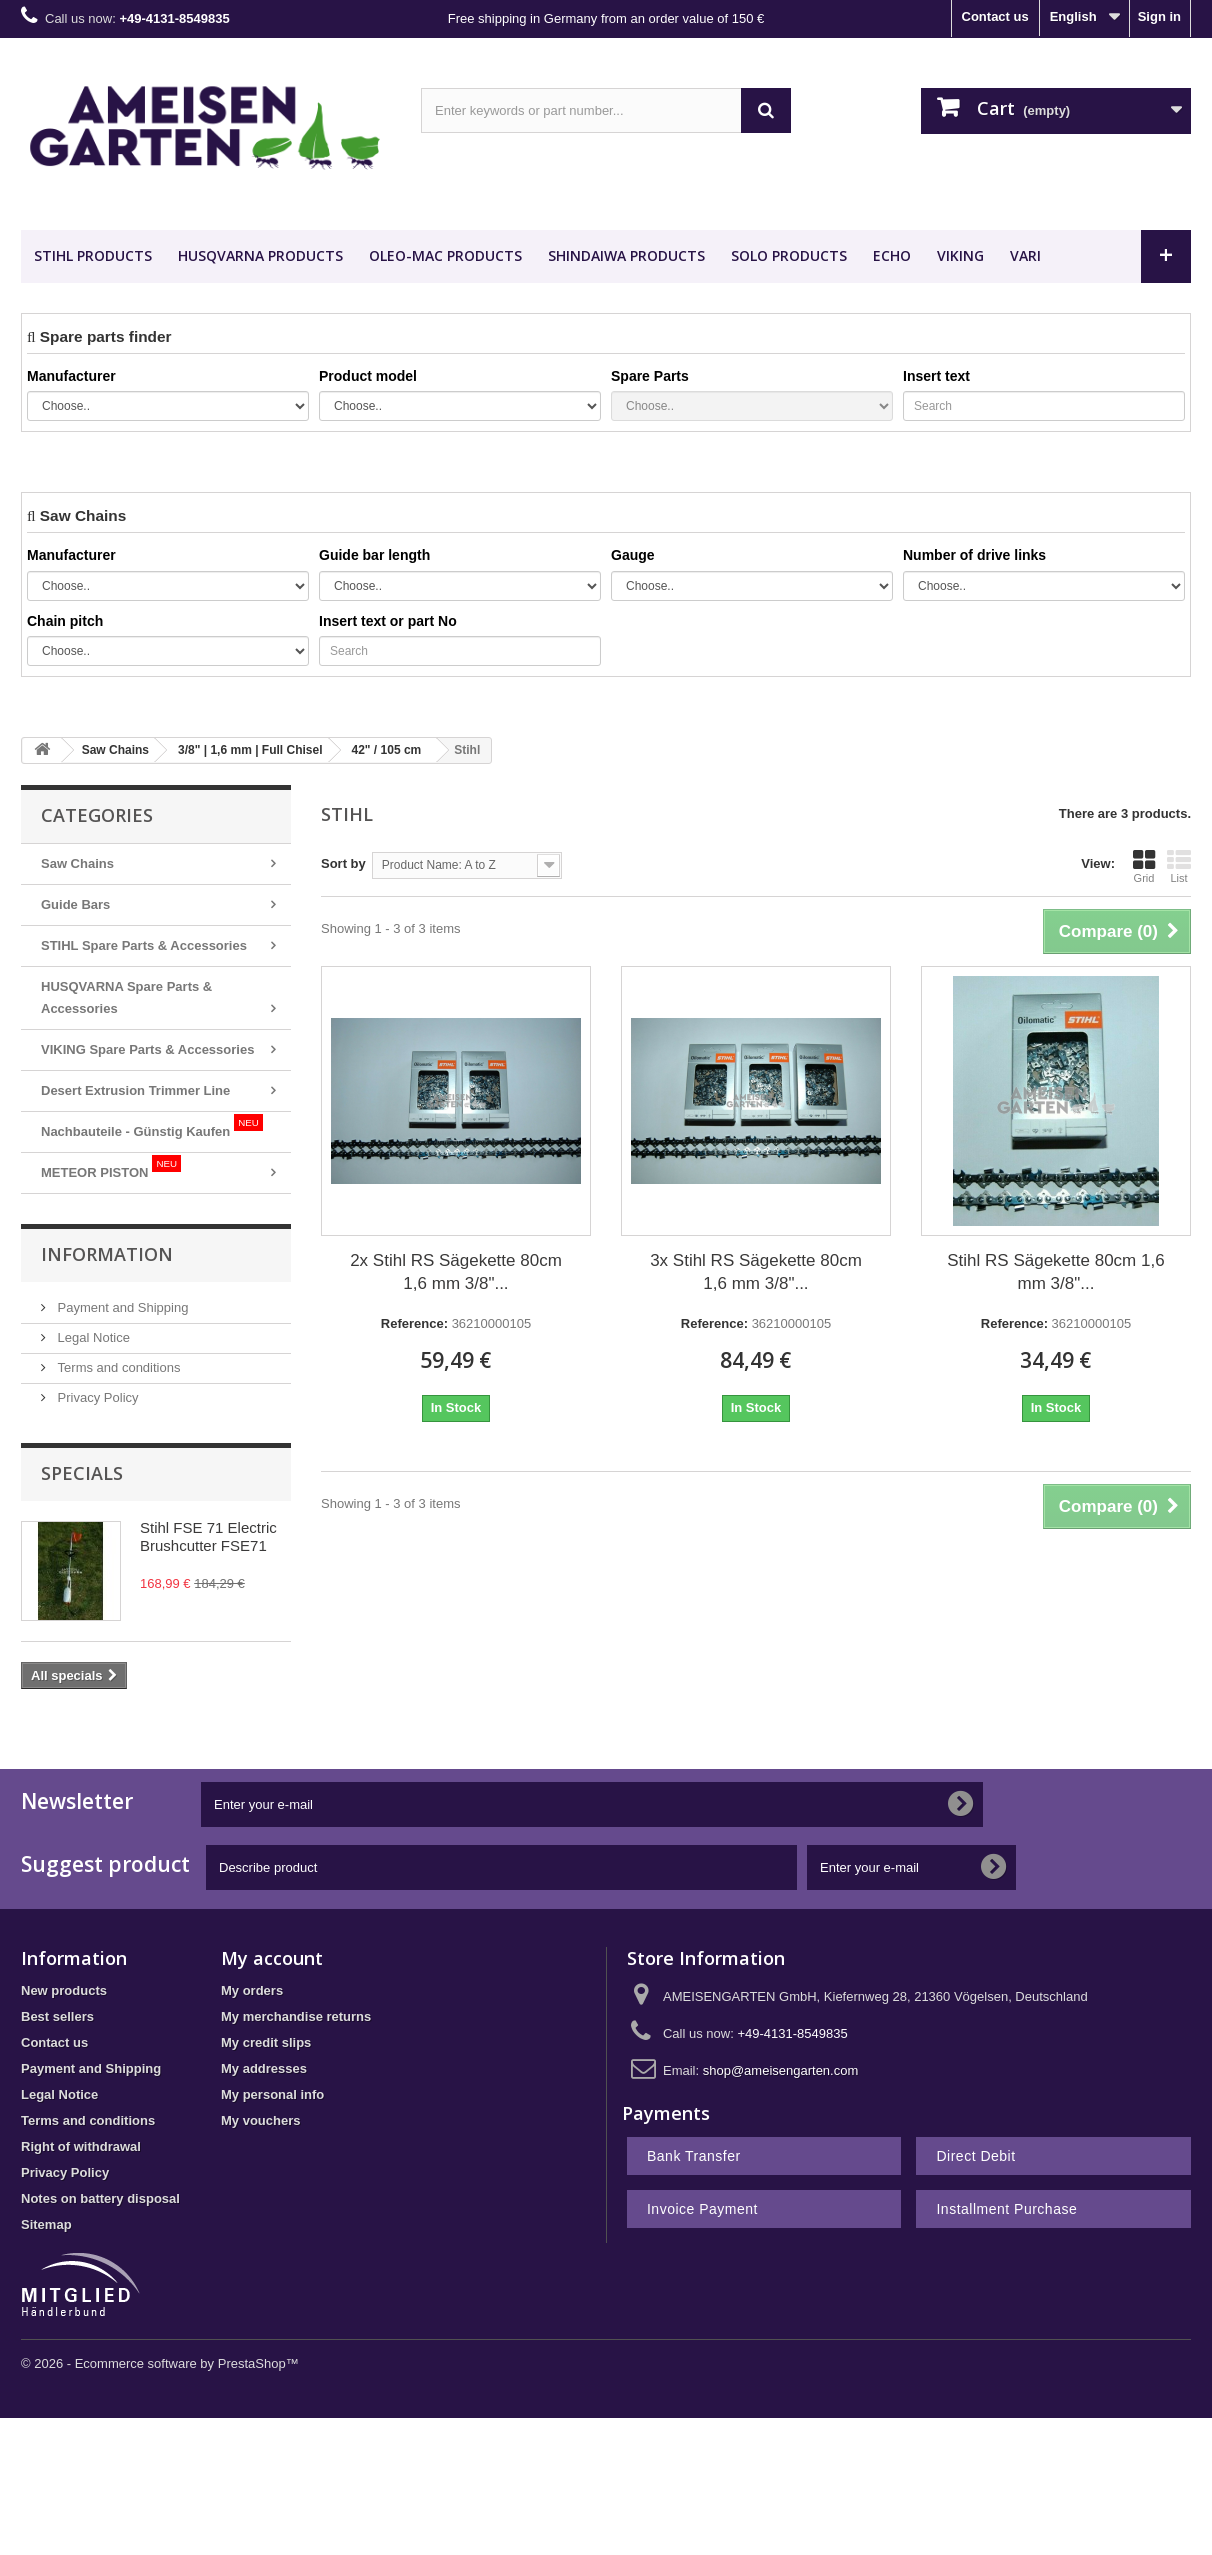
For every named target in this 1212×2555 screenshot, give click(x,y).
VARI (1025, 255)
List (1179, 866)
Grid (1144, 866)
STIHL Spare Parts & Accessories (144, 945)
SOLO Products (789, 255)
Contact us (995, 16)
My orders (252, 1990)
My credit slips (266, 2042)
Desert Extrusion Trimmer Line (135, 1090)
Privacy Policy (96, 1397)
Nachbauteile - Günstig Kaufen (152, 1126)
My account (272, 1958)
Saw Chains (77, 863)
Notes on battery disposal (100, 2198)
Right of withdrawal (81, 2146)
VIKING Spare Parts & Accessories (147, 1049)
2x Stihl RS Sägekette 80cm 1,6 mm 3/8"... (456, 1272)
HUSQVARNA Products (260, 255)
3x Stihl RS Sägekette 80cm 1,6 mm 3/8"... (756, 1272)
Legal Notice (92, 1337)
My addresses (264, 2068)
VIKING (960, 255)
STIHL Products (93, 255)
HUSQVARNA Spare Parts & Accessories (126, 997)
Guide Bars (75, 904)
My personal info (272, 2094)
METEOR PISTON (111, 1167)
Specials (82, 1473)
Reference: (414, 1323)
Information (107, 1254)
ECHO (892, 255)
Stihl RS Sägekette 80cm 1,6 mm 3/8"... (1055, 1272)
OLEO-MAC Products (445, 255)
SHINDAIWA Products (626, 255)
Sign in (1159, 16)
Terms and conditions (117, 1367)
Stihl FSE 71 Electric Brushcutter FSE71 (208, 1536)
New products (64, 1990)
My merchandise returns (296, 2016)
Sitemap (46, 2224)
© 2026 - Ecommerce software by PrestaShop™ (160, 2363)
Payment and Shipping (121, 1307)
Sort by (343, 863)
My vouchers (260, 2120)
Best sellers (57, 2016)
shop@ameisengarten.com (781, 2070)
